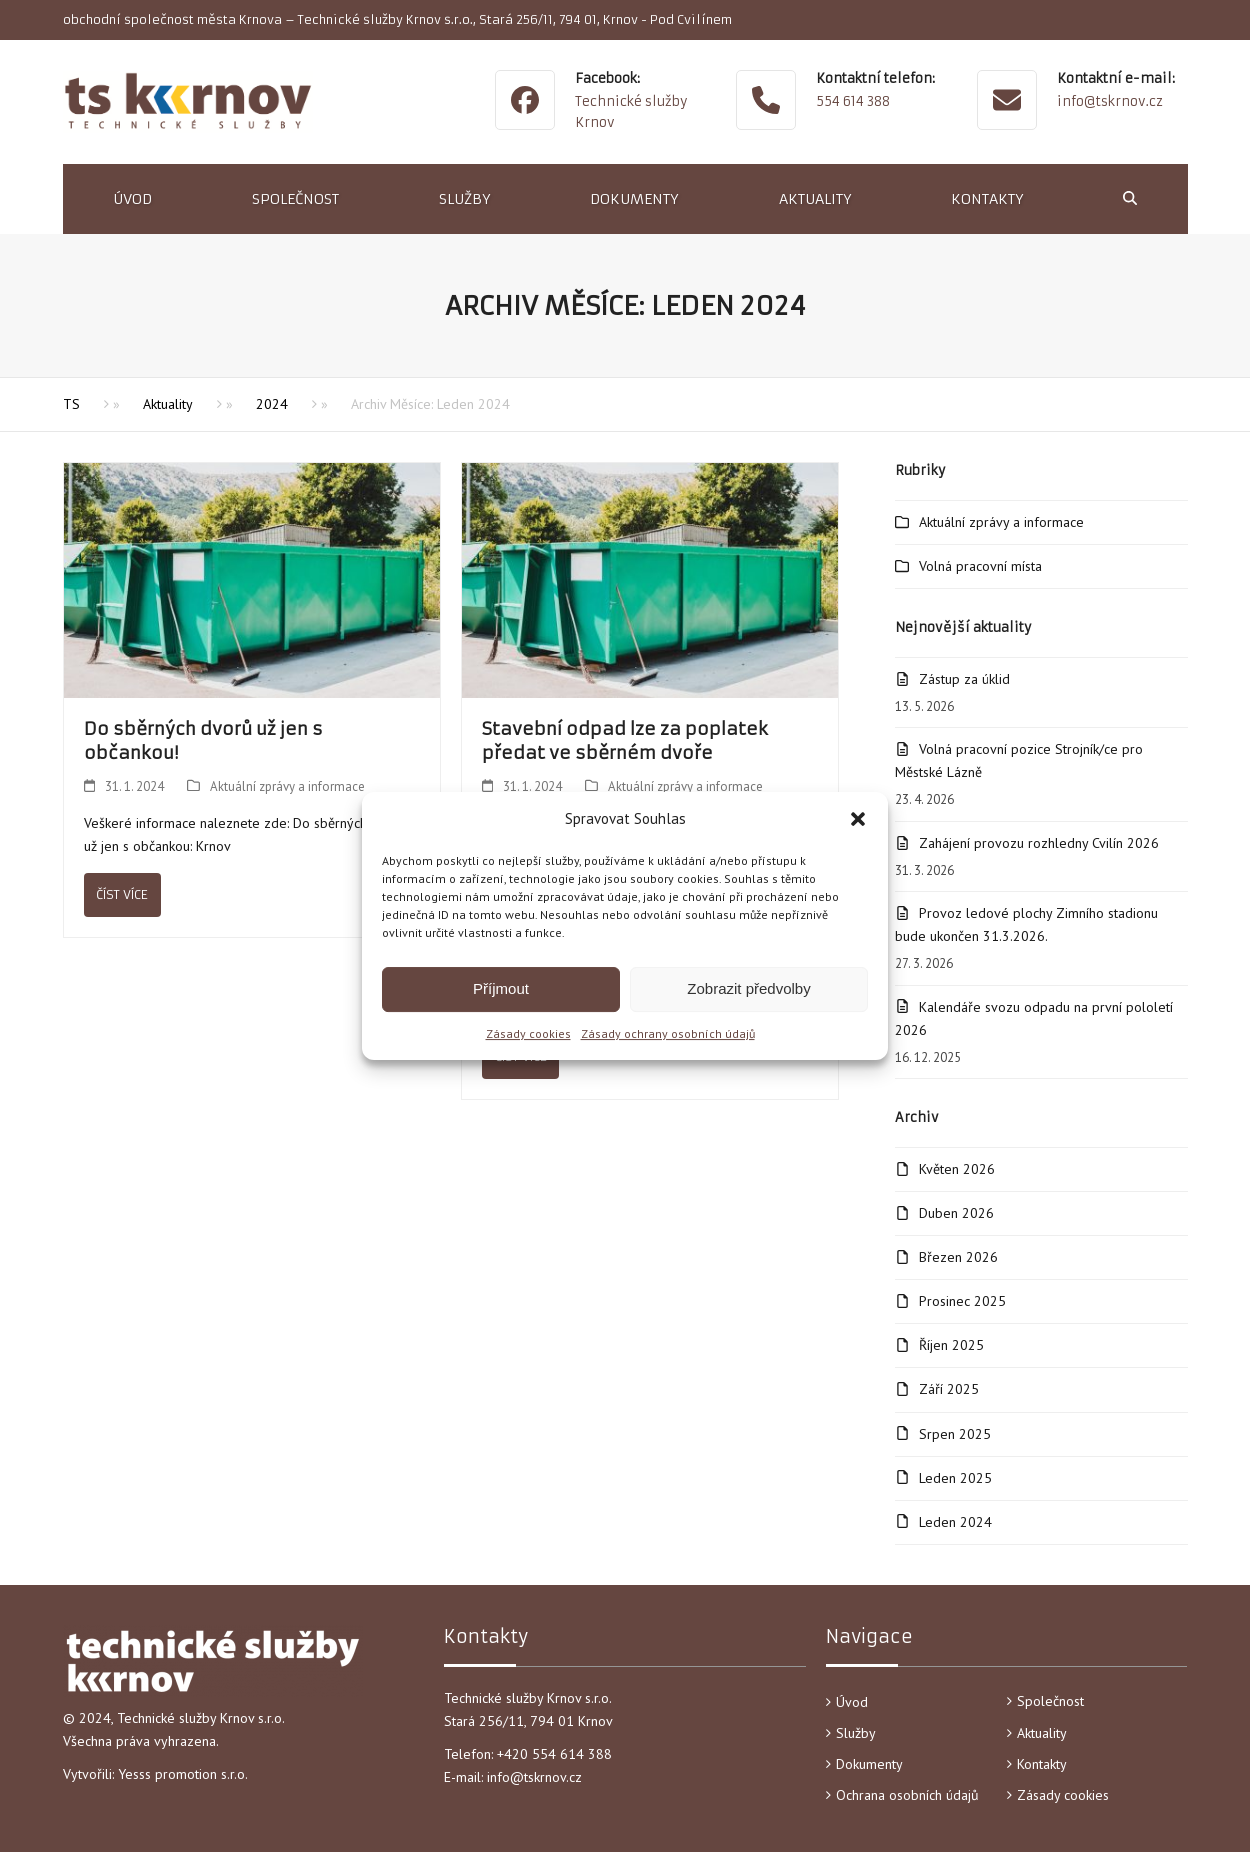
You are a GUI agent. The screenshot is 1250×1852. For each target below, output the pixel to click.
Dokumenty (869, 1764)
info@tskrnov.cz (1110, 101)
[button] (858, 819)
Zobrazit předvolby (748, 988)
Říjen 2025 (951, 1345)
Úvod (852, 1702)
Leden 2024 (955, 1522)
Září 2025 (949, 1389)
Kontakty (1042, 1764)
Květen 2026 (957, 1169)
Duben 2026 (956, 1213)
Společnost (1050, 1701)
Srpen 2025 (955, 1434)
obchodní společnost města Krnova (172, 19)
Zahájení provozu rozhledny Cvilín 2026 (1039, 843)
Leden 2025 (955, 1478)
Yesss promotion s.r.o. (183, 1774)
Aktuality (1042, 1733)
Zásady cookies (528, 1033)
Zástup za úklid (964, 679)
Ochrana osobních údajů (907, 1795)
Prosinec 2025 (962, 1301)
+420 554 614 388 (556, 1754)
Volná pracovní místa (980, 566)
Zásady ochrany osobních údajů (668, 1033)
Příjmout (501, 988)
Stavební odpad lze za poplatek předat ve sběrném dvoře (625, 741)
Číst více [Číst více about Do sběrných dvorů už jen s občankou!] (122, 894)
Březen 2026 (958, 1257)
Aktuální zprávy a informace (287, 786)
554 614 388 (853, 101)
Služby (856, 1733)
